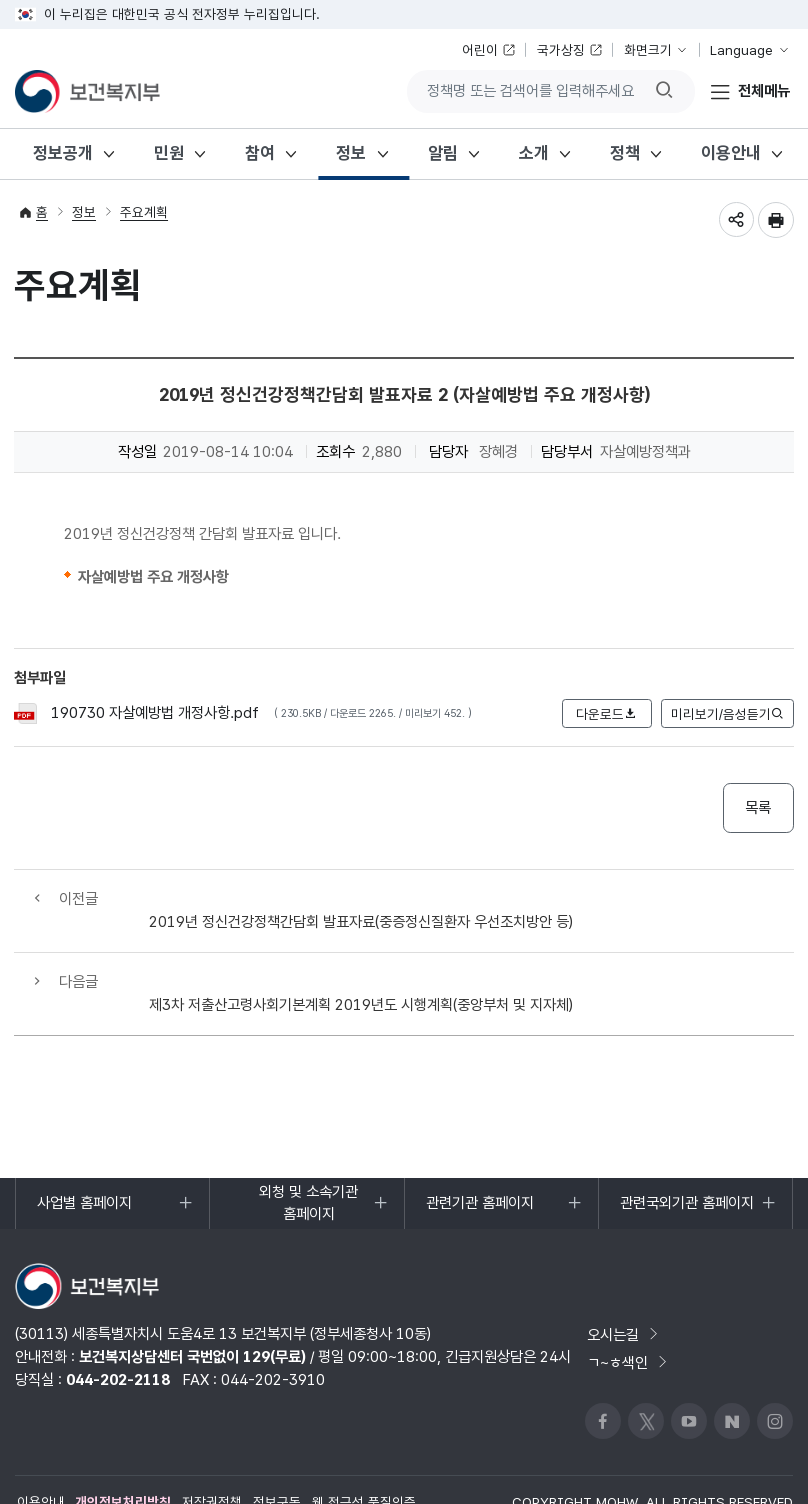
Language (741, 50)
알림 (443, 153)
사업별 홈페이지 (84, 1166)
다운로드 (606, 714)
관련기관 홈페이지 (479, 1166)
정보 (351, 153)
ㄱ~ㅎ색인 (627, 1317)
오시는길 (623, 1289)
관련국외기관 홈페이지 (686, 1166)
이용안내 (731, 153)
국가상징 (561, 50)
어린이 (480, 50)
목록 (758, 807)
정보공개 (63, 153)
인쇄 (776, 220)
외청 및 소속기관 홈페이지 (294, 1160)
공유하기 (736, 220)
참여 (260, 153)
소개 (534, 153)
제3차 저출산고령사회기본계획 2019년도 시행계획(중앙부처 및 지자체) (361, 958)
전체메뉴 (764, 90)
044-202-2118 (118, 1334)
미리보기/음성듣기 (727, 714)
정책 (625, 153)
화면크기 (648, 50)
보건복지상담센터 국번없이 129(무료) (192, 1311)
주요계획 (144, 212)
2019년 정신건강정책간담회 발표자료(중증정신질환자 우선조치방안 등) (361, 898)
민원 (169, 153)
